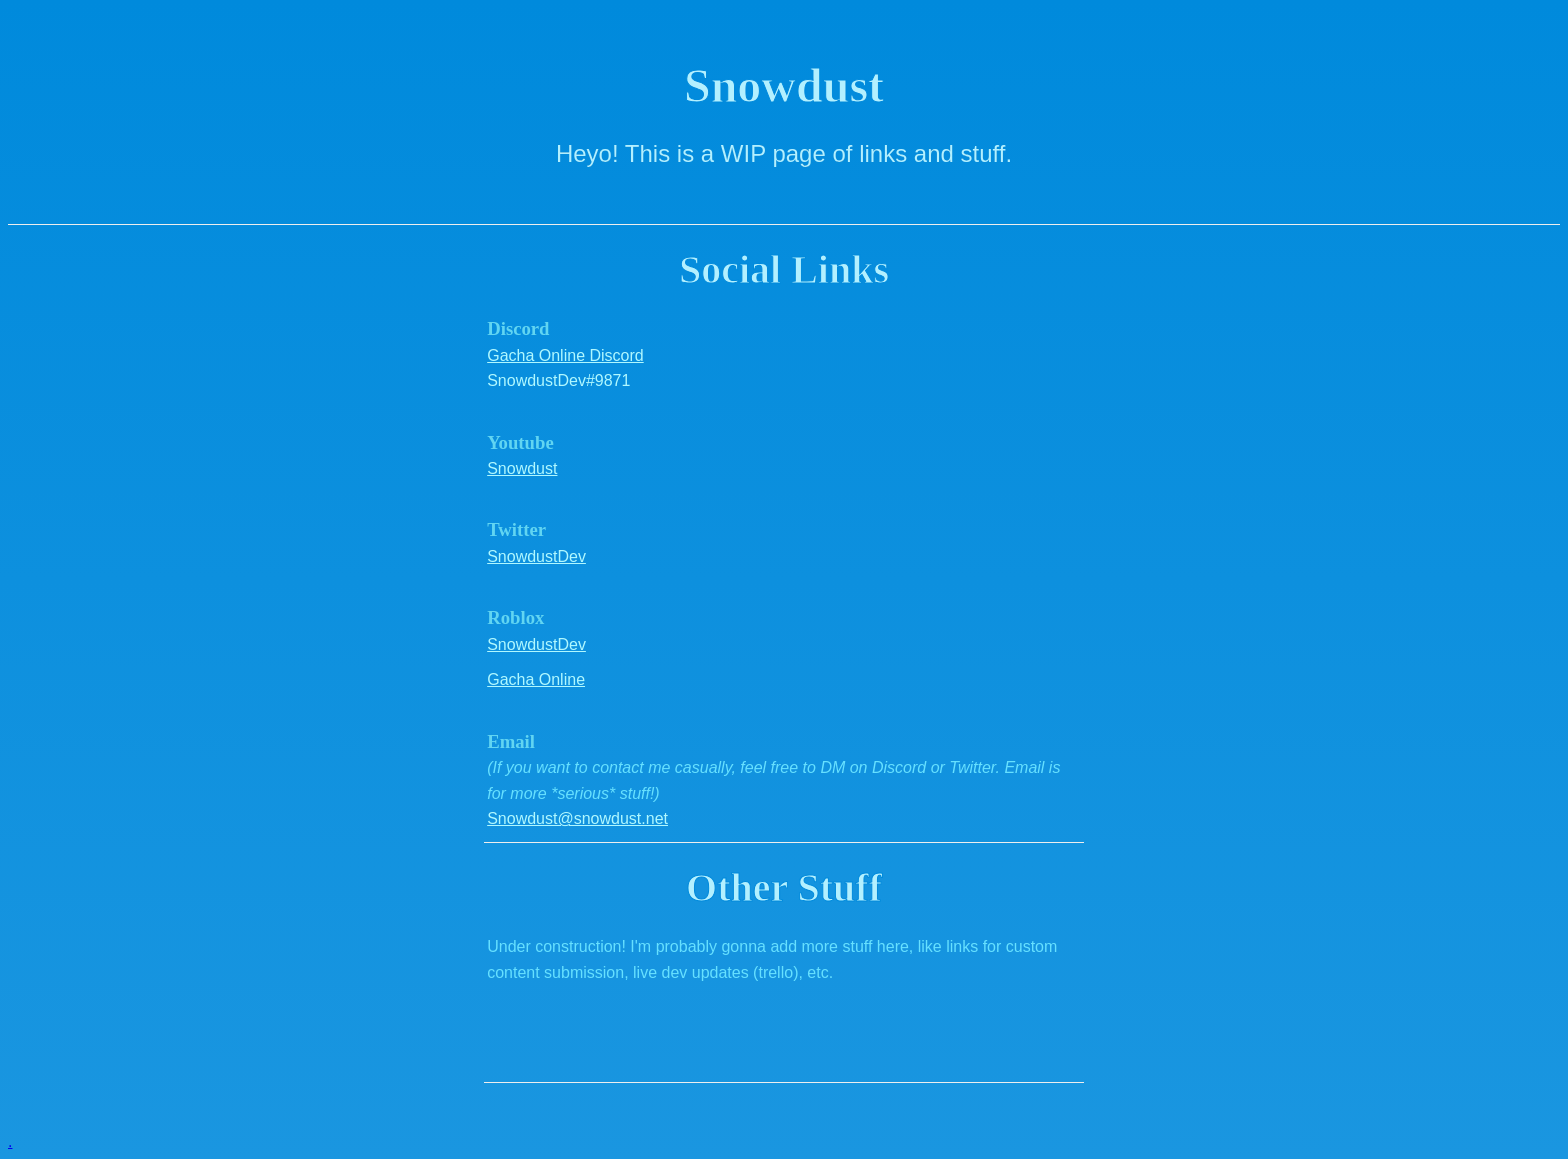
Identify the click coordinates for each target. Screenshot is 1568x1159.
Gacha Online (536, 679)
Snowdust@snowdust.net (577, 818)
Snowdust (522, 468)
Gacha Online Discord (565, 355)
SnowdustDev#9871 (558, 380)
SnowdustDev (536, 556)
